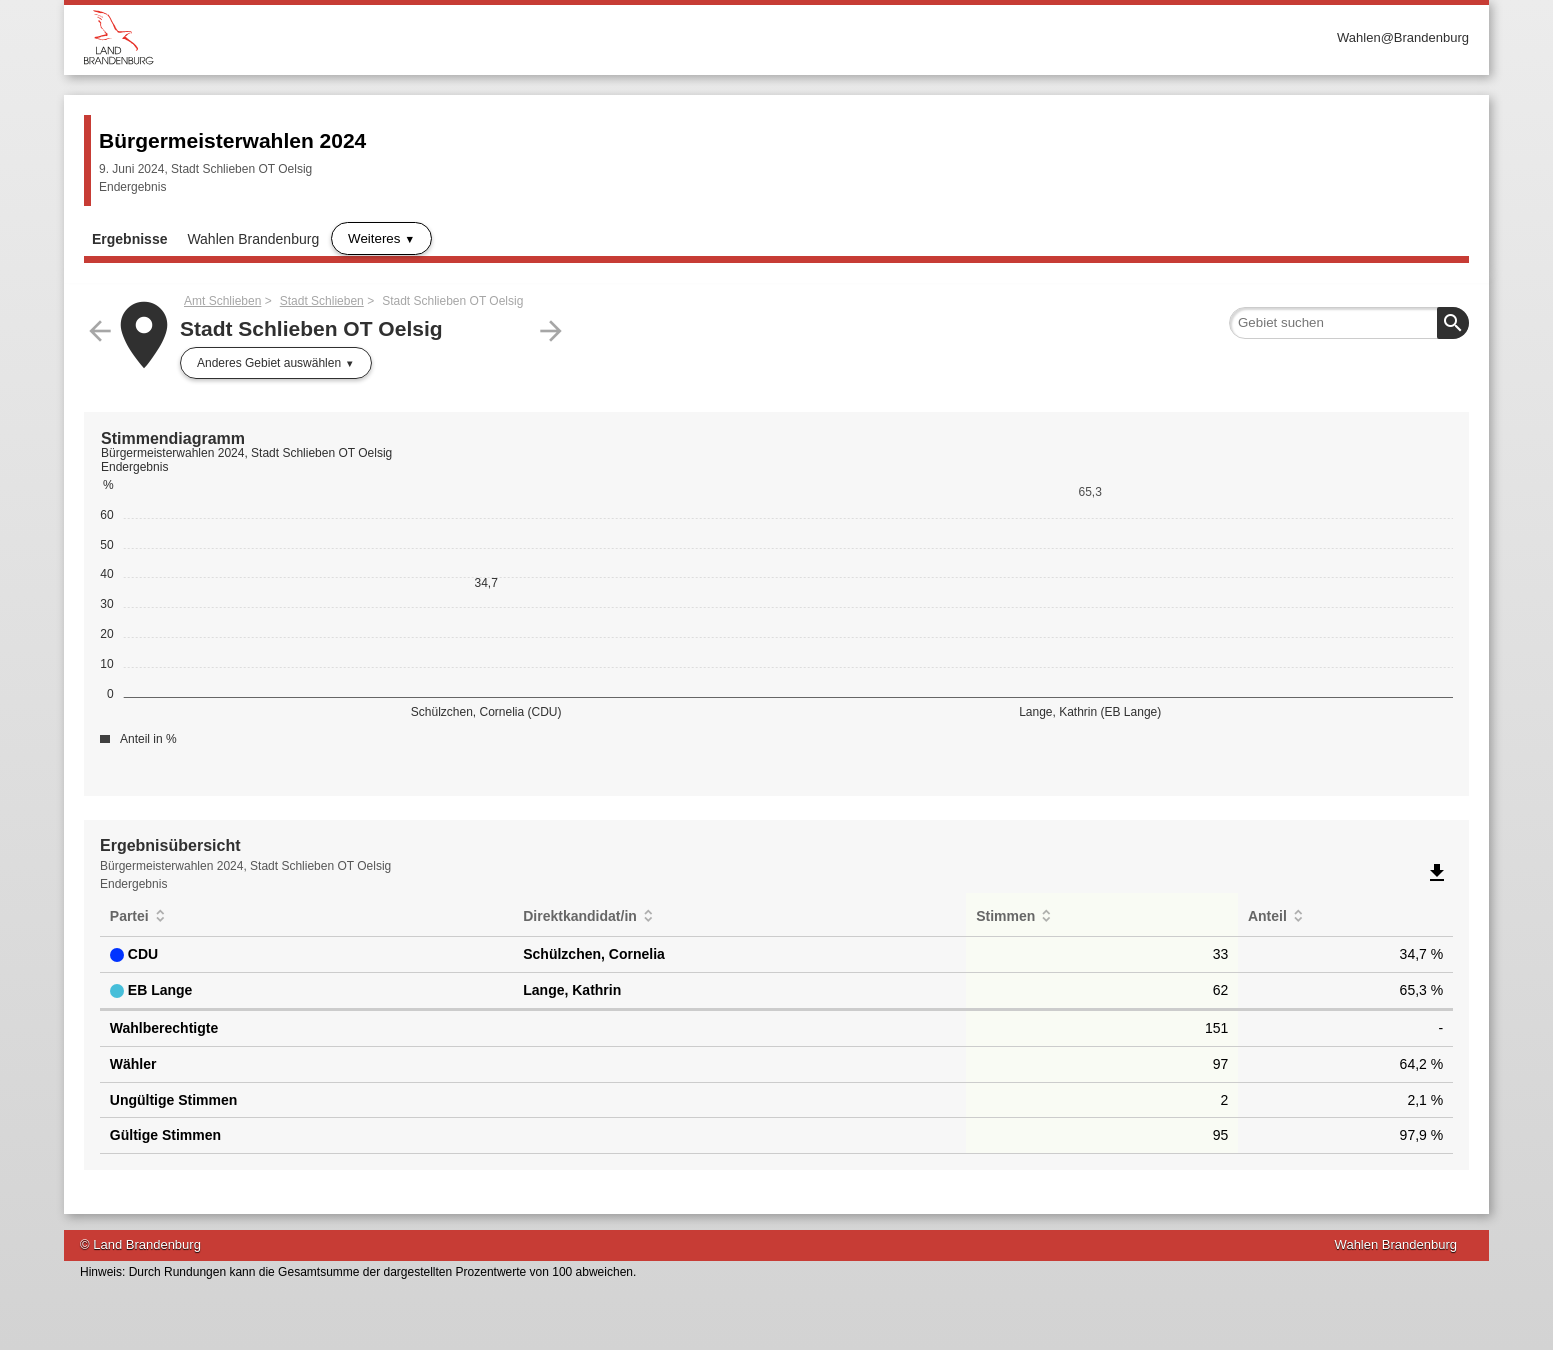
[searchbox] (1349, 323)
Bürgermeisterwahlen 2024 (232, 140)
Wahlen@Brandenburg (1403, 37)
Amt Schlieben (222, 301)
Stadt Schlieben (322, 301)
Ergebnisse (129, 239)
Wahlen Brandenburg (253, 239)
